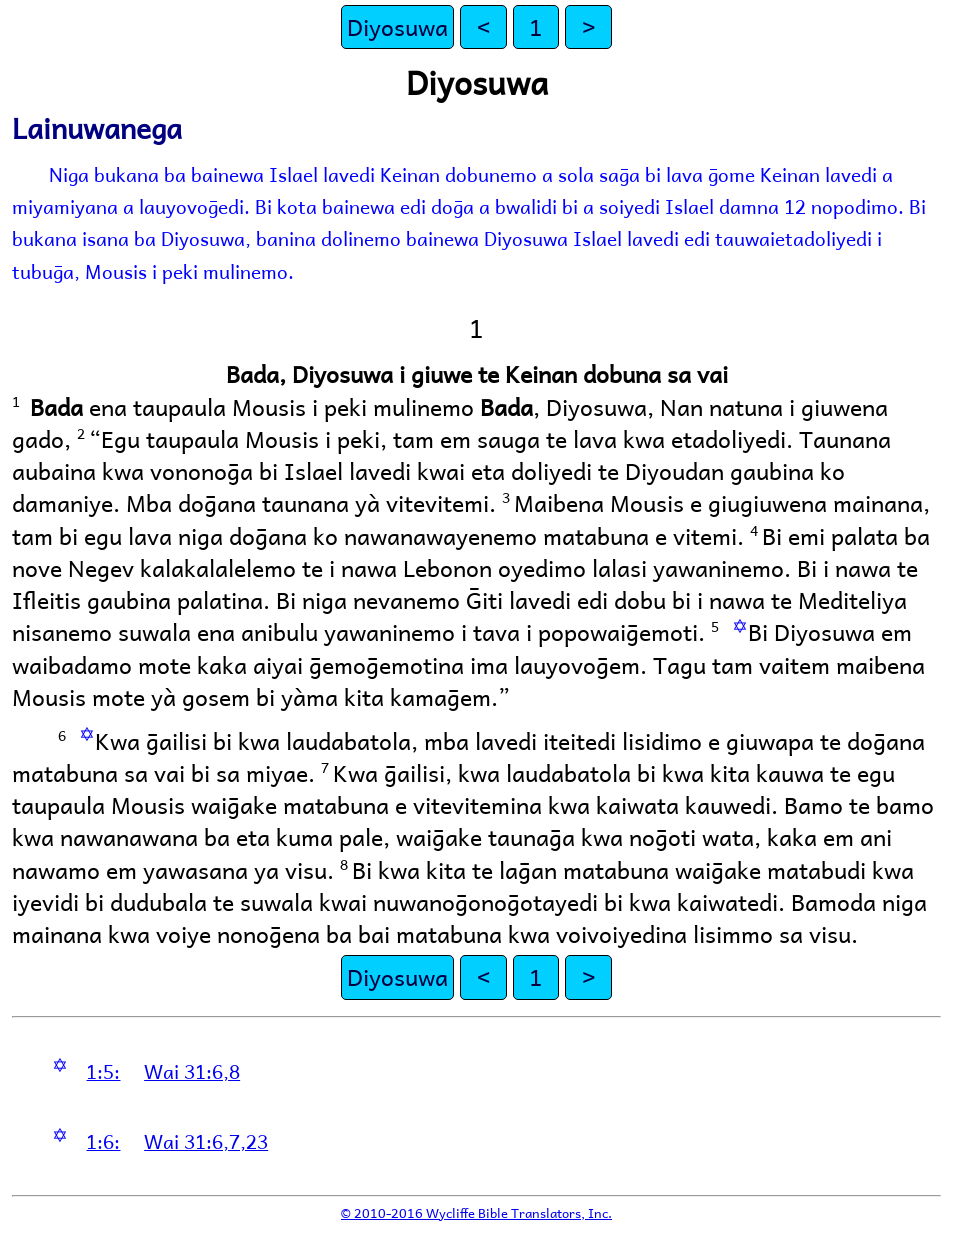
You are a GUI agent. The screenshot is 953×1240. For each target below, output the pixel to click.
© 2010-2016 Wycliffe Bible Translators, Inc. (476, 1212)
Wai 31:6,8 (192, 1071)
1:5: (103, 1071)
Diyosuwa (397, 26)
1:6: (103, 1141)
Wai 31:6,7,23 (206, 1141)
